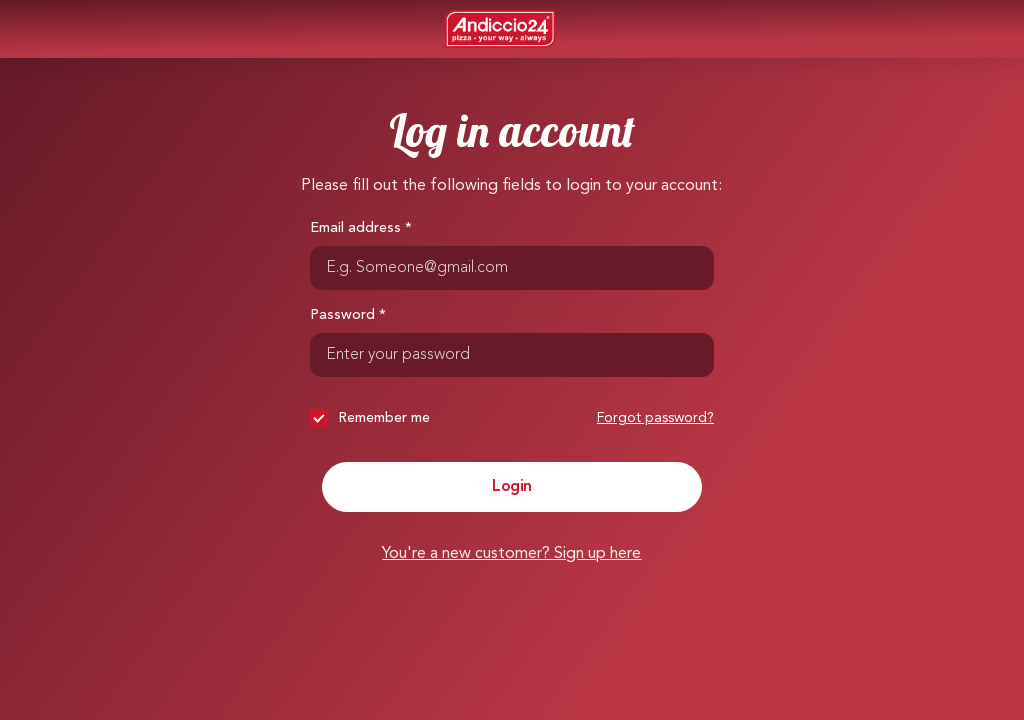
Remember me (370, 418)
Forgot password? (655, 418)
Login (512, 487)
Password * (348, 315)
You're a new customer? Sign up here (511, 554)
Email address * (361, 228)
